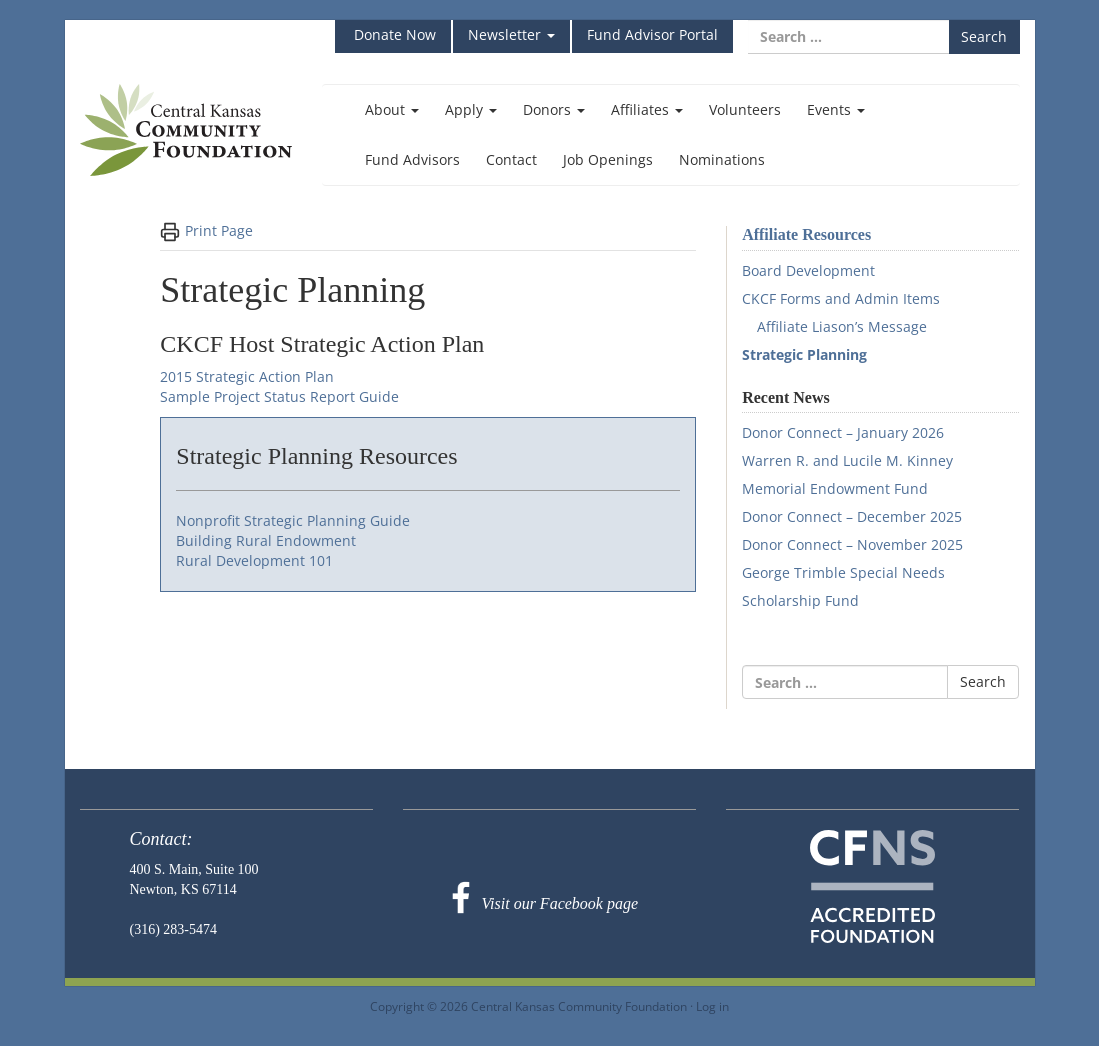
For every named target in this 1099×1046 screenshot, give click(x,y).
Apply (471, 109)
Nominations (722, 159)
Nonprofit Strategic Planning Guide (293, 520)
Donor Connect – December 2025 (852, 516)
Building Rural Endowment (266, 540)
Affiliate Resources (806, 234)
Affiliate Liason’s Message (842, 326)
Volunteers (745, 109)
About (392, 109)
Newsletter (511, 34)
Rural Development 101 (254, 560)
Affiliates (647, 109)
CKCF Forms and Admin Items (841, 298)
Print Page (206, 231)
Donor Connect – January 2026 (843, 432)
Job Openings (608, 159)
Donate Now (393, 34)
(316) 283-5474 (174, 929)
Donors (554, 109)
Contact (511, 159)
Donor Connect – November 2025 (852, 544)
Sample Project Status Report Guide (279, 396)
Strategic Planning (804, 354)
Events (836, 109)
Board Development (808, 270)
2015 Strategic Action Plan (247, 376)
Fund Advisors (412, 159)
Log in (712, 1006)
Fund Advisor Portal (652, 34)
